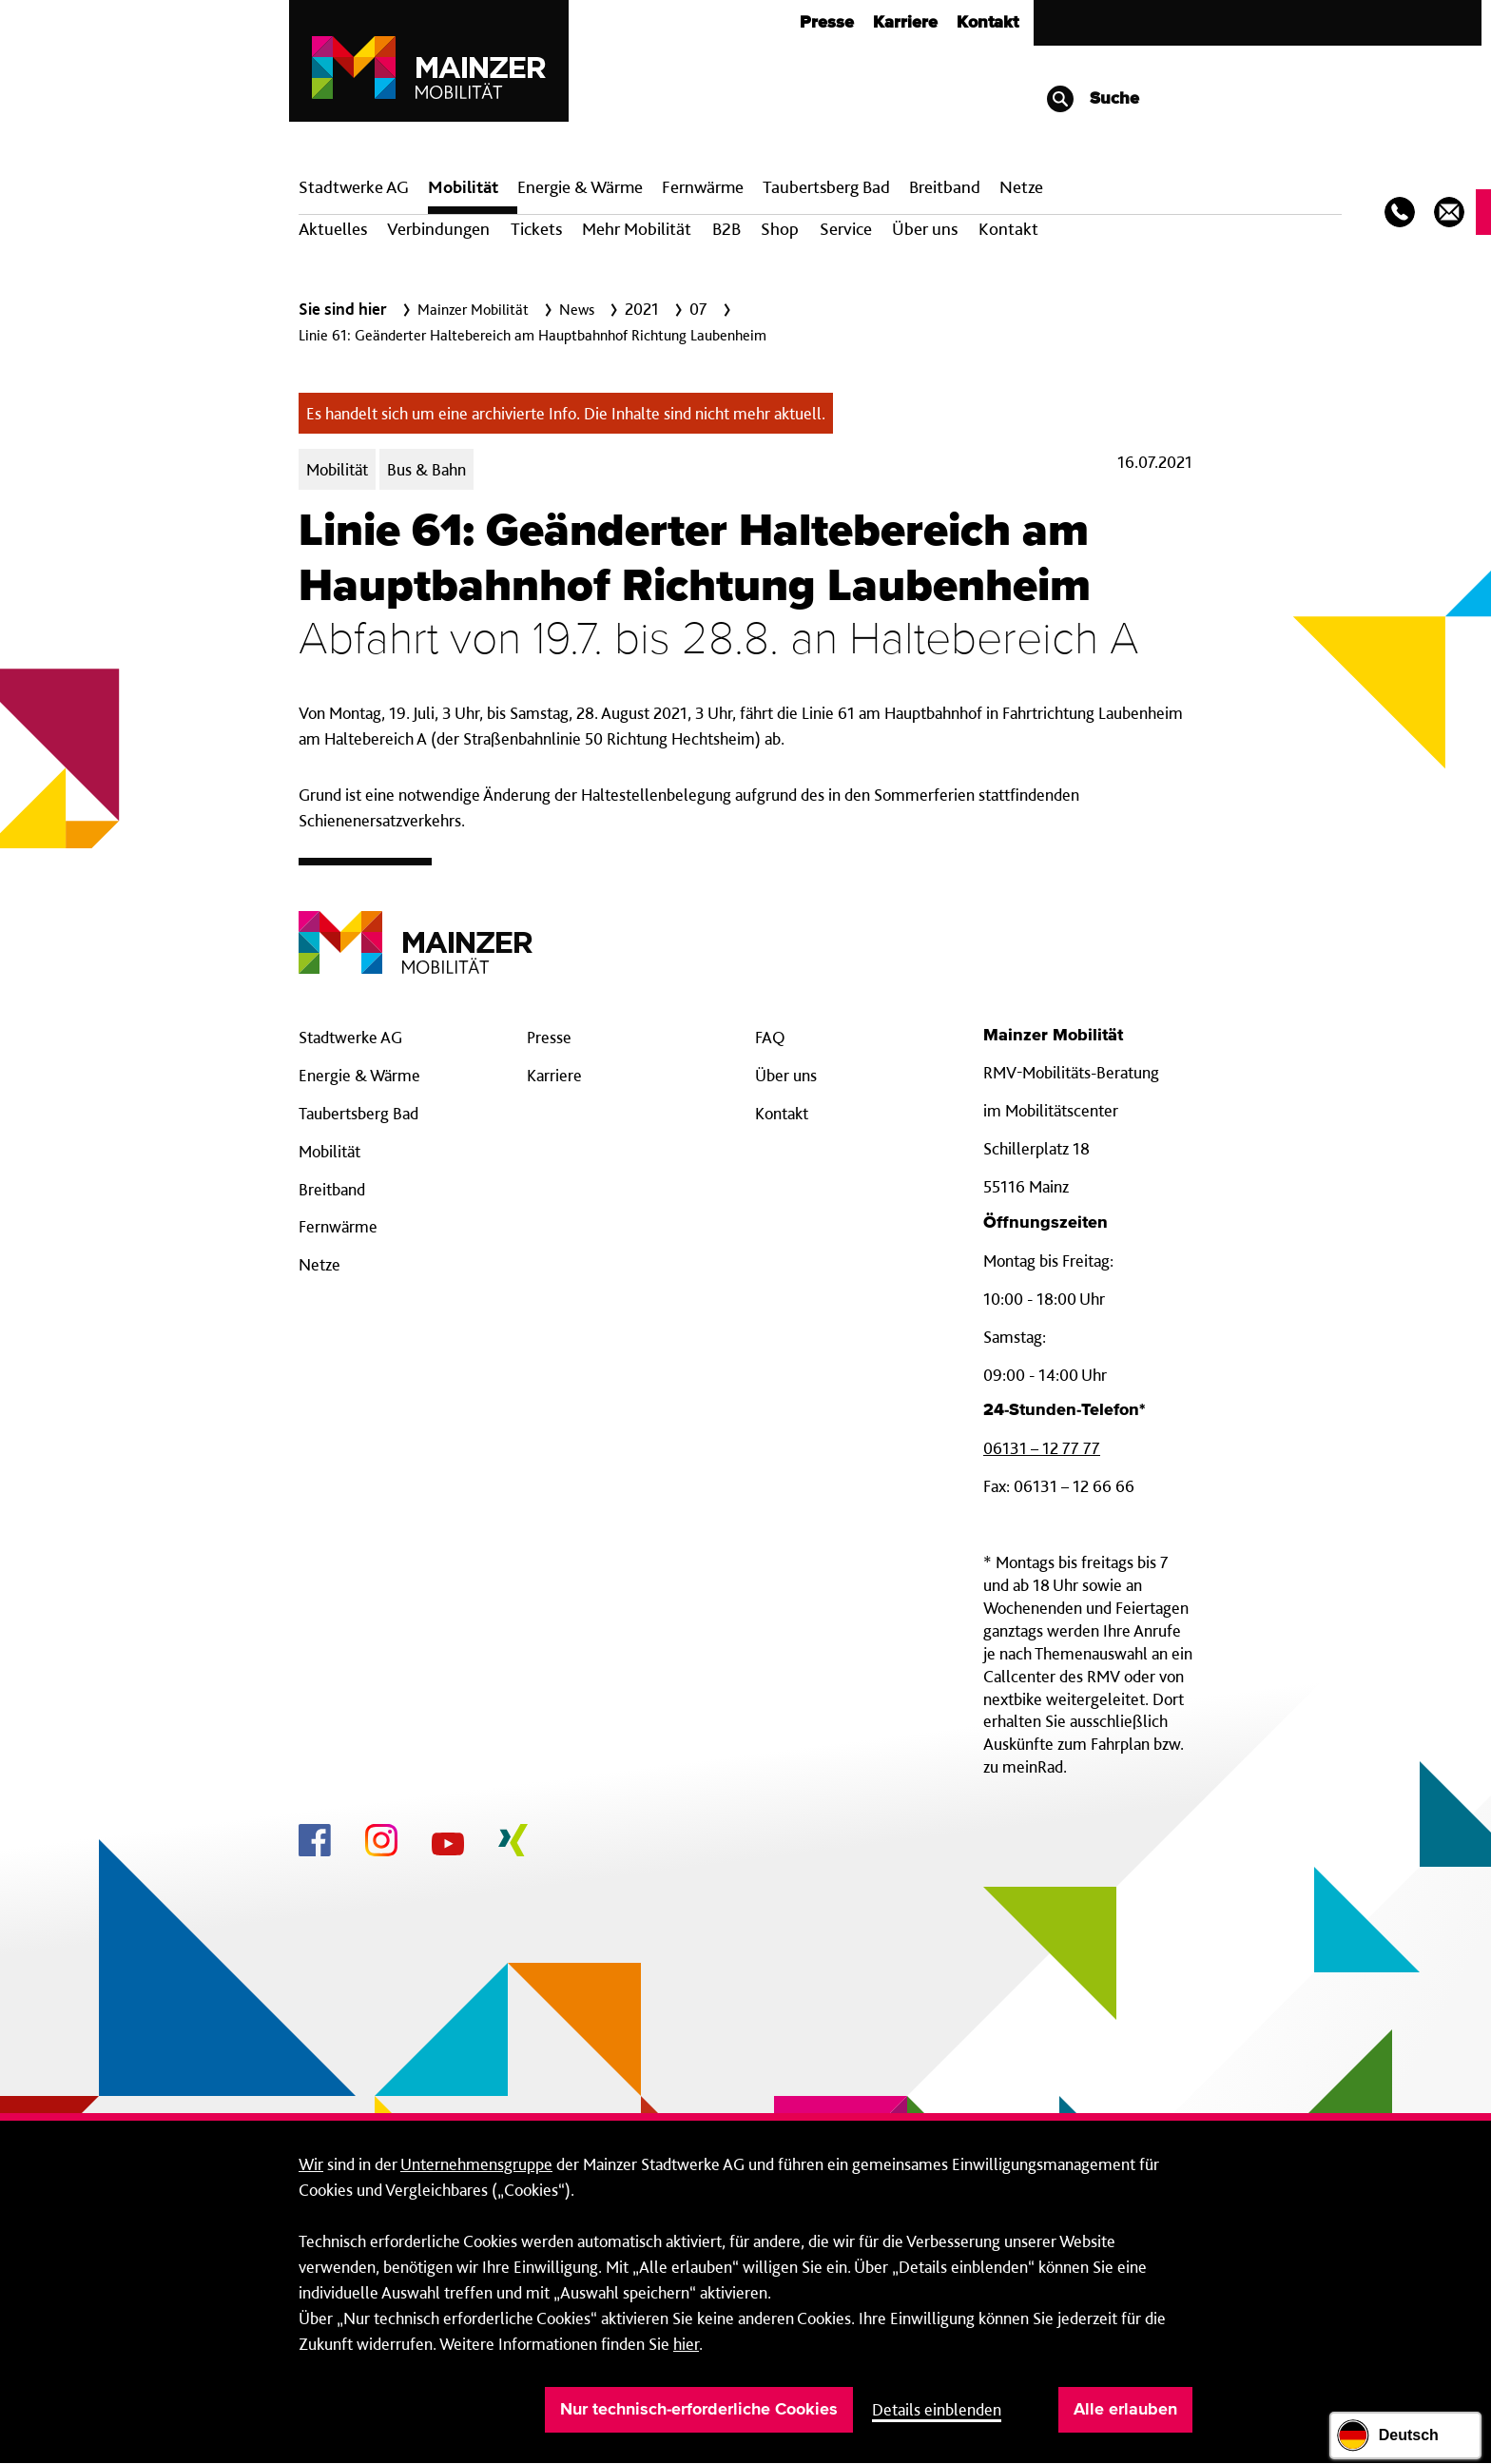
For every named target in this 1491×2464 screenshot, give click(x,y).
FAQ (770, 1037)
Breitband (332, 1189)
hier (686, 2344)
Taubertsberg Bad (826, 187)
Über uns (925, 229)
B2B (726, 229)
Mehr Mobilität (636, 229)
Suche (1092, 99)
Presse (827, 22)
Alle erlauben (1125, 2409)
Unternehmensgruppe (476, 2164)
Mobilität (463, 187)
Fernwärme (338, 1226)
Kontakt (987, 22)
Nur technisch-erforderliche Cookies (699, 2409)
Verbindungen (438, 229)
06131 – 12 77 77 (1041, 1448)
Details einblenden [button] (936, 2409)
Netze (1021, 187)
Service (846, 229)
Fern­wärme (703, 187)
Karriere (905, 22)
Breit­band (944, 187)
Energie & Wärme (580, 187)
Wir (311, 2164)
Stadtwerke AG (354, 187)
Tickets (536, 229)
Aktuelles (333, 229)
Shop (780, 229)
